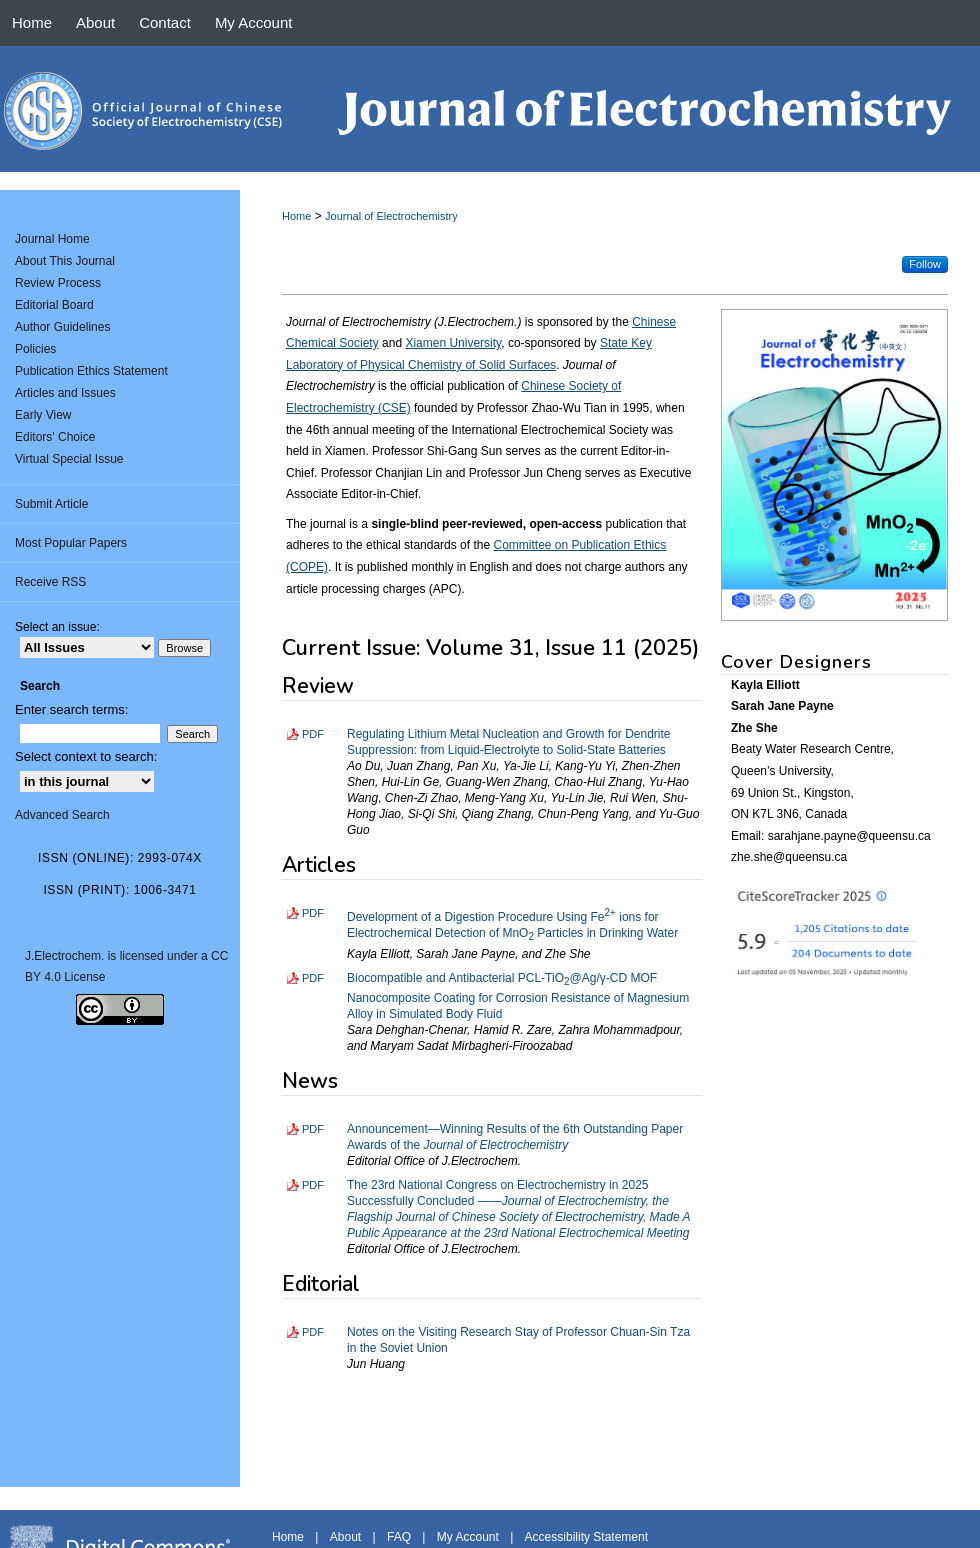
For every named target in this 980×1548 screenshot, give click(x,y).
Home (296, 216)
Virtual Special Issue (69, 459)
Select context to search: (86, 756)
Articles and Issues (65, 393)
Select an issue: (57, 627)
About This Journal (65, 261)
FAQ (399, 1537)
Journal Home (52, 239)
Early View (43, 415)
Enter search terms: (71, 709)
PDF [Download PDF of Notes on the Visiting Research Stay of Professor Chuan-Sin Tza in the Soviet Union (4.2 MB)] (313, 1332)
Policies (35, 349)
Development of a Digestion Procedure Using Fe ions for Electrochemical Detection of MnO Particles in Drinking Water (512, 925)
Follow (925, 264)
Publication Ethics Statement (91, 371)
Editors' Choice (55, 437)
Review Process (58, 283)
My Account (468, 1537)
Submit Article (51, 504)
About (345, 1537)
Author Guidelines (62, 327)
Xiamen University (453, 343)
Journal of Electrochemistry (391, 216)
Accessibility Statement (586, 1537)
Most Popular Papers (71, 543)
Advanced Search (62, 815)
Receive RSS (50, 582)
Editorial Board (54, 305)
